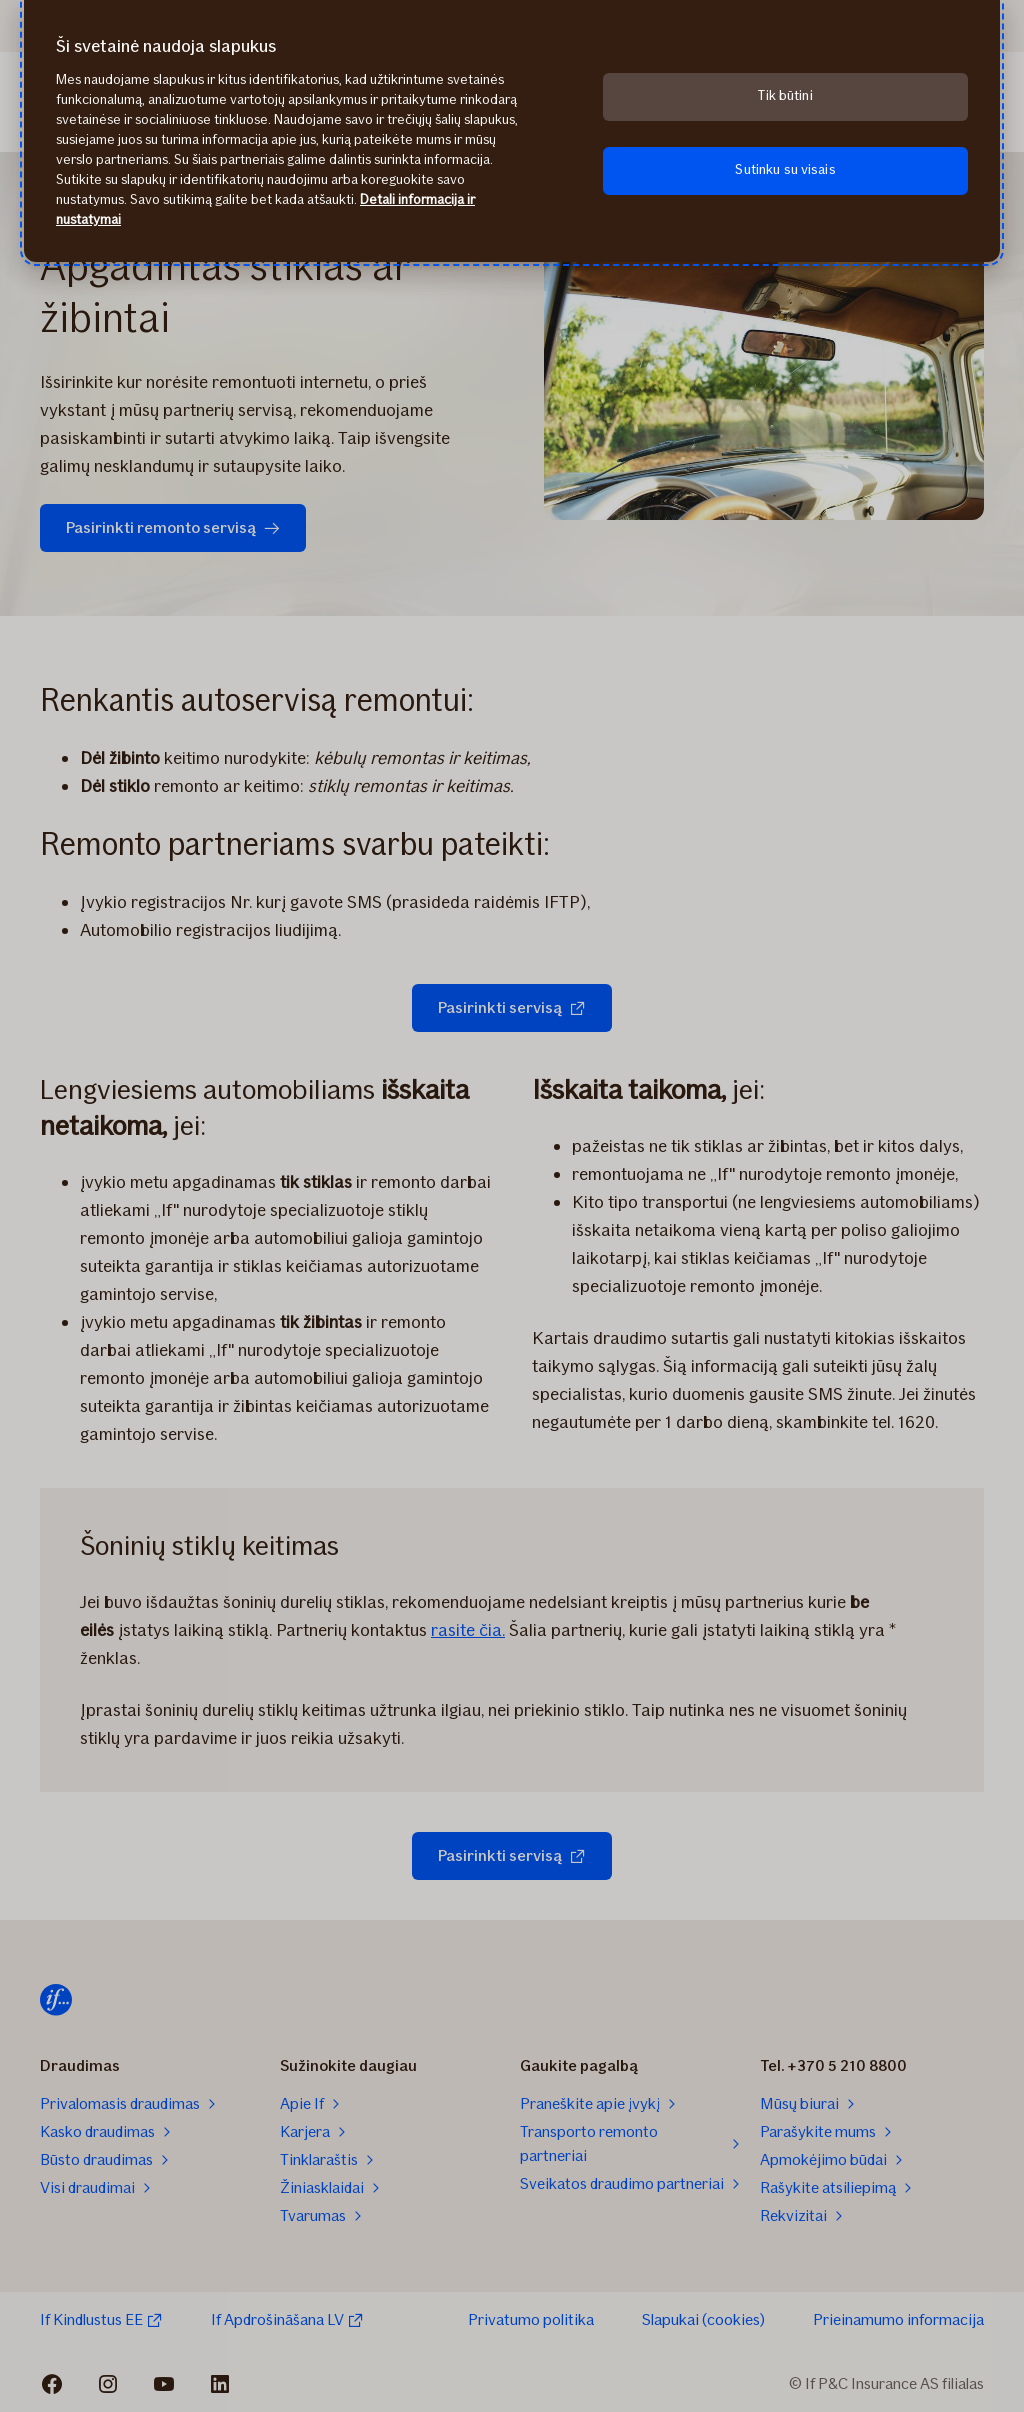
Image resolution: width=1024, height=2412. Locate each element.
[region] (512, 131)
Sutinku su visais (785, 169)
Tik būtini (785, 95)
